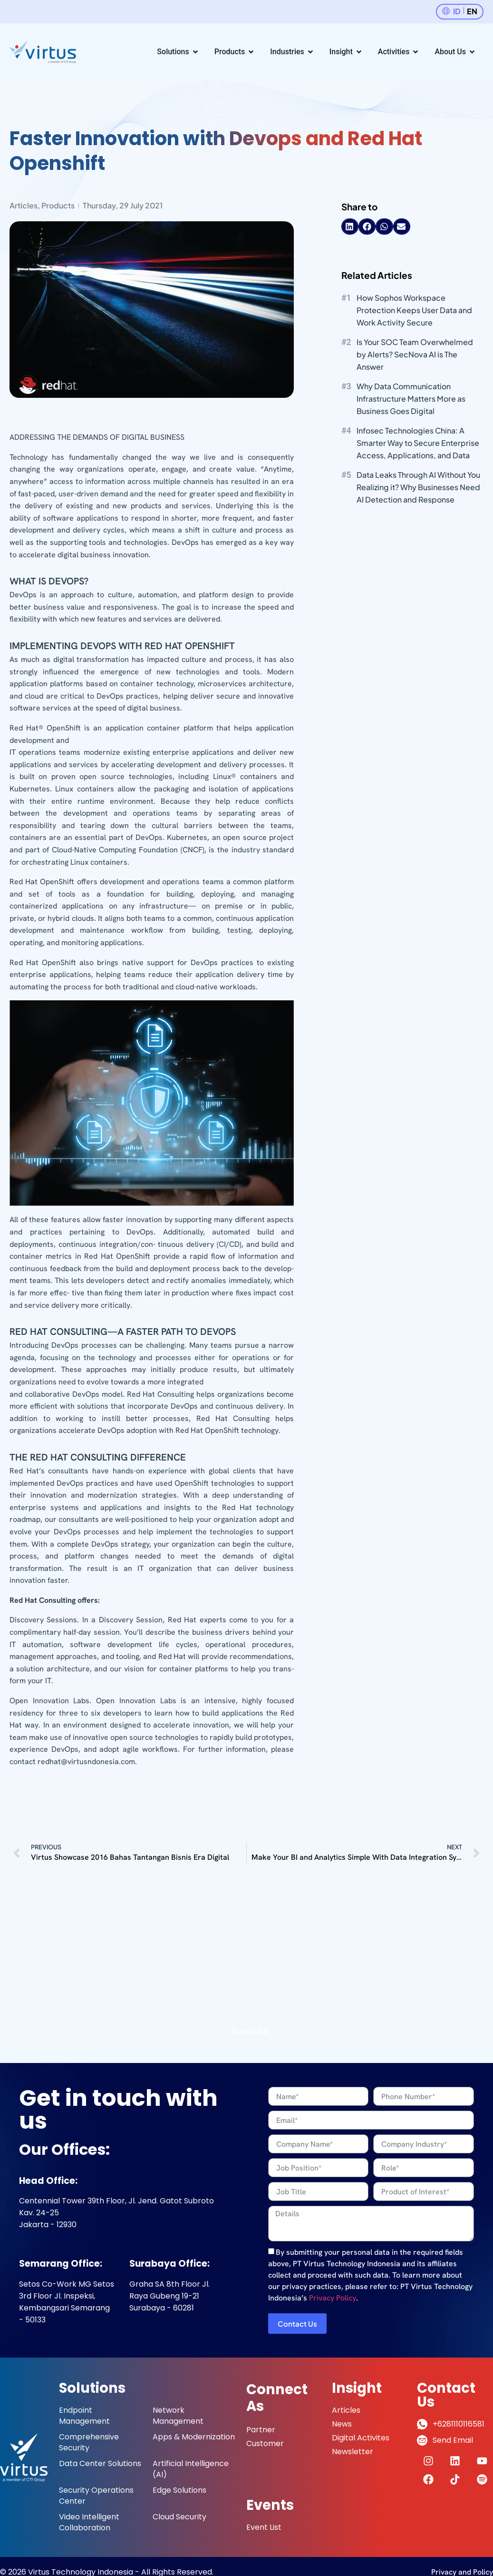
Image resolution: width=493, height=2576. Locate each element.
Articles (24, 205)
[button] (349, 226)
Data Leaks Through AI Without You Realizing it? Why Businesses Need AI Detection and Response (418, 487)
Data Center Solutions (100, 2463)
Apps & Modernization (194, 2436)
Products (58, 205)
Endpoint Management (84, 2416)
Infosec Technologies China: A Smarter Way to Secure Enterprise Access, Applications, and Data (418, 442)
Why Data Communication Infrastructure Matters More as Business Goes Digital (411, 398)
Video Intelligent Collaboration (89, 2522)
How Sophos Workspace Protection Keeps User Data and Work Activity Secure (414, 310)
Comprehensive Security (89, 2442)
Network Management (178, 2416)
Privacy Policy (332, 2298)
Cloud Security (179, 2516)
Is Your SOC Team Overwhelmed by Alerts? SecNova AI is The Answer (415, 354)
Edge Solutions (179, 2490)
